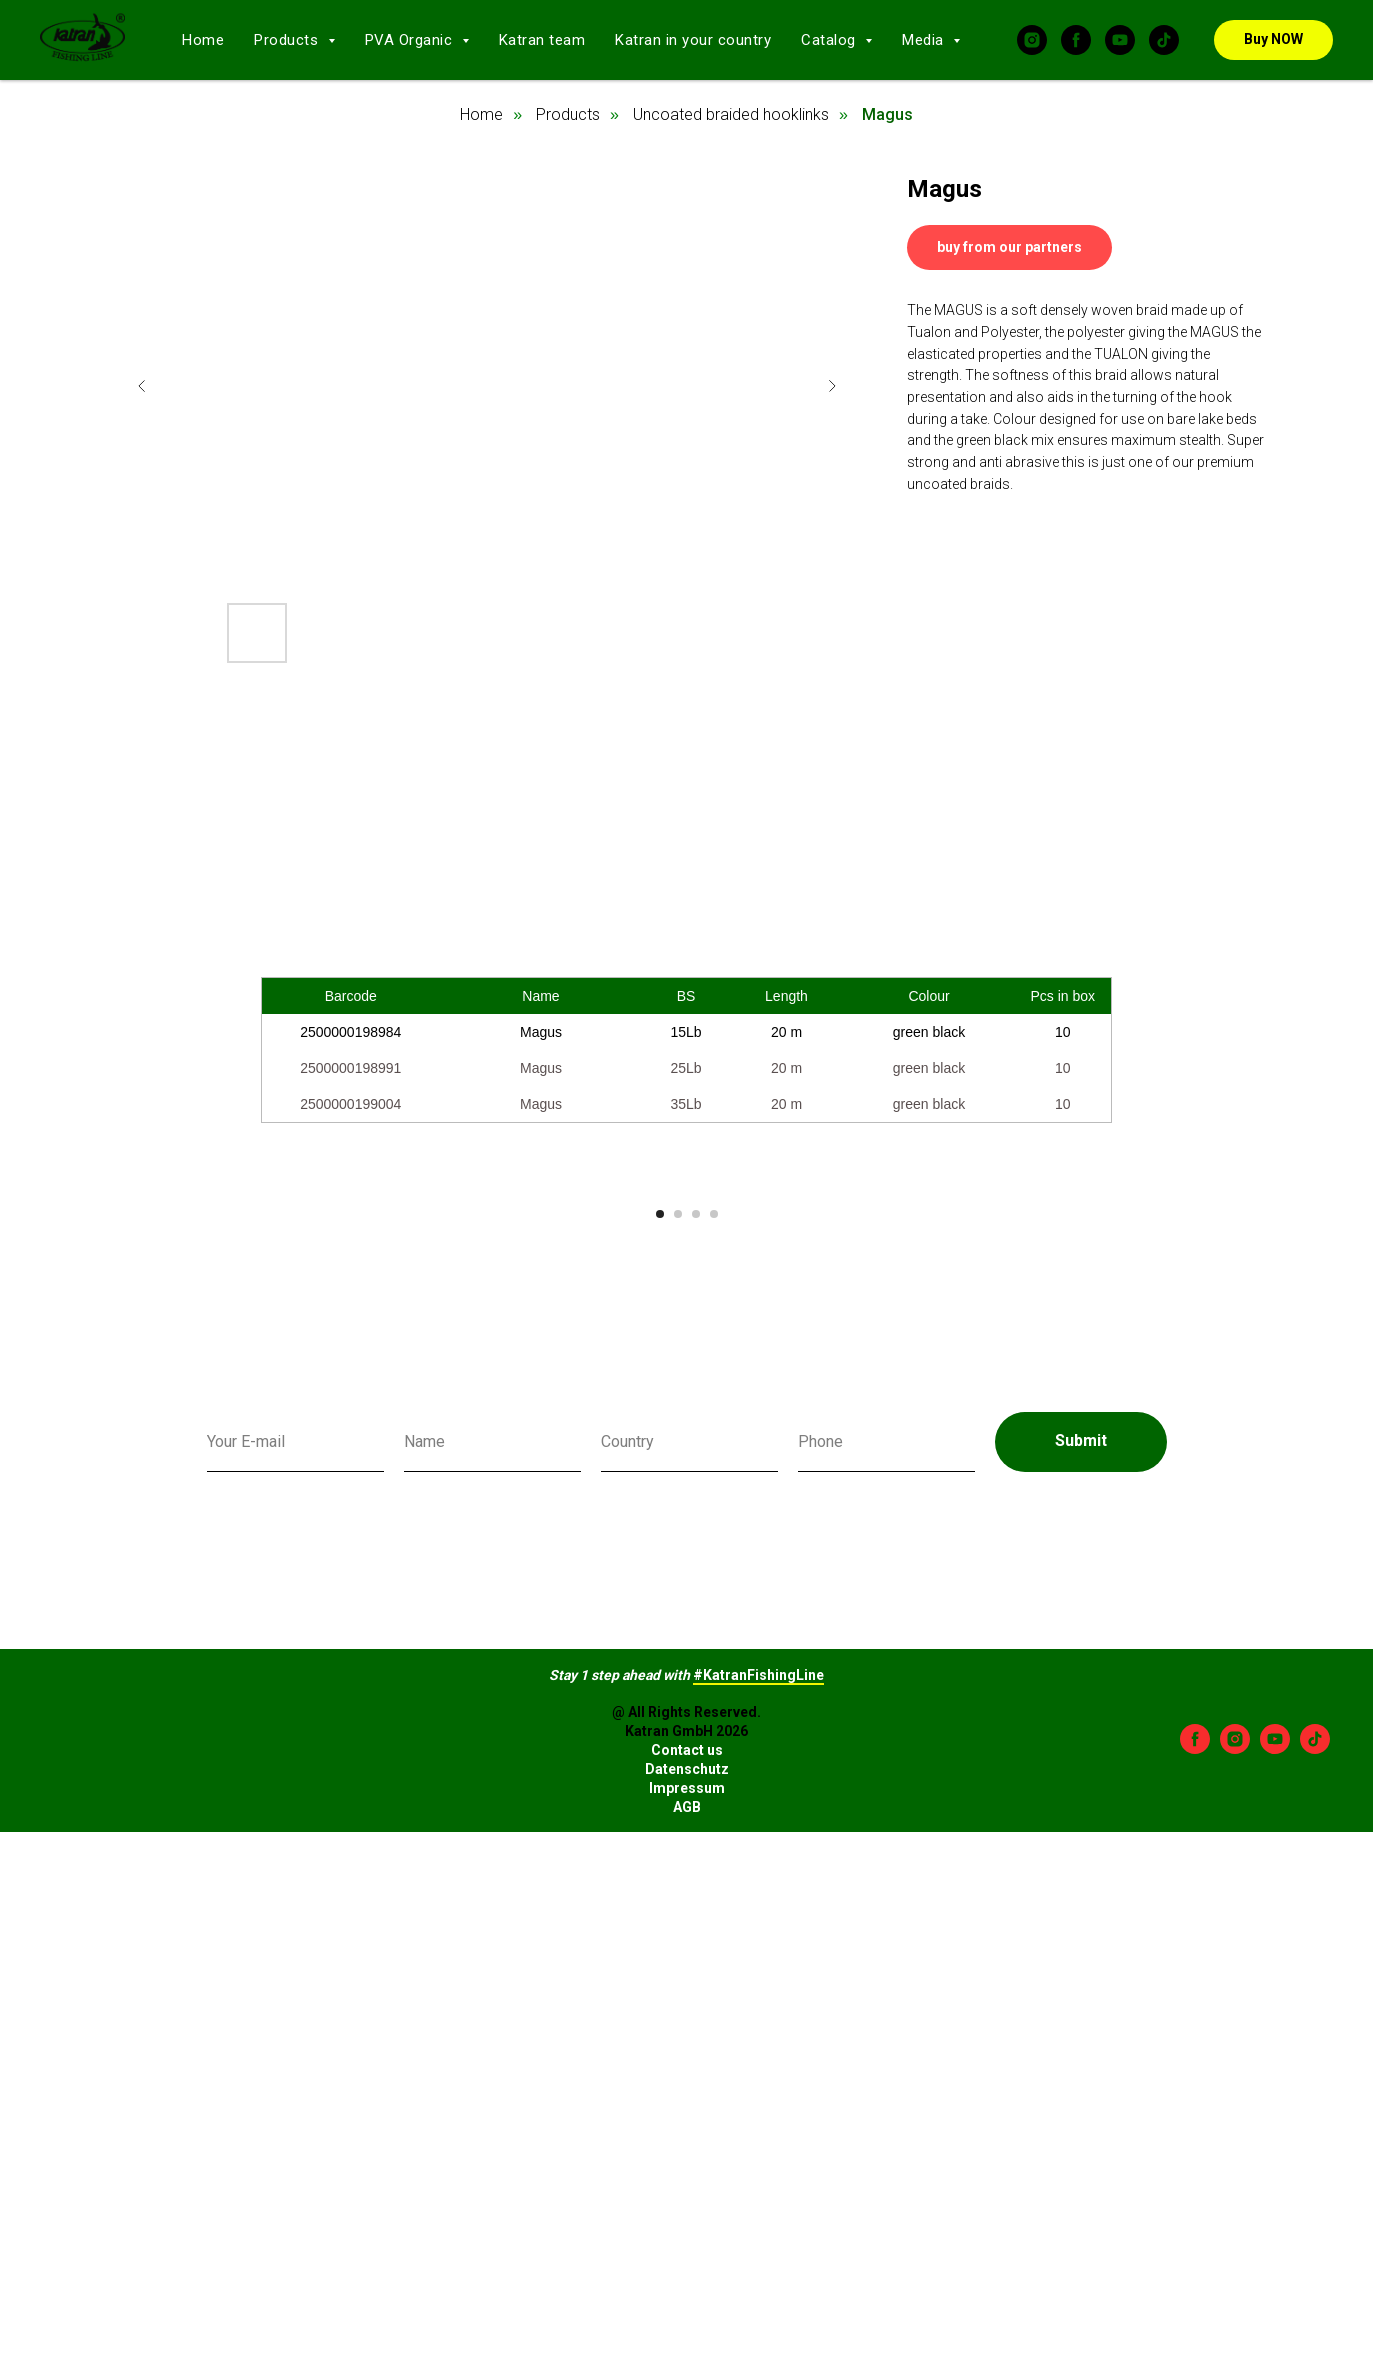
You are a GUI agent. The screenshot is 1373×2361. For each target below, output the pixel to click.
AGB (687, 2186)
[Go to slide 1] (660, 1593)
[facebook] (1076, 40)
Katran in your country (693, 40)
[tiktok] (1164, 40)
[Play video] (687, 1373)
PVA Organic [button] (411, 40)
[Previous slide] (142, 386)
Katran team (542, 40)
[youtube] (1120, 40)
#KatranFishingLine (758, 2054)
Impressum (687, 2167)
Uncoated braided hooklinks (731, 114)
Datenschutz (687, 2149)
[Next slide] (832, 386)
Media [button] (925, 40)
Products (568, 114)
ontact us (692, 2130)
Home (203, 40)
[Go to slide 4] (714, 1593)
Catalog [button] (830, 40)
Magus (887, 114)
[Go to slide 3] (696, 1593)
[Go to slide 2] (678, 1593)
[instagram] (1032, 40)
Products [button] (288, 40)
